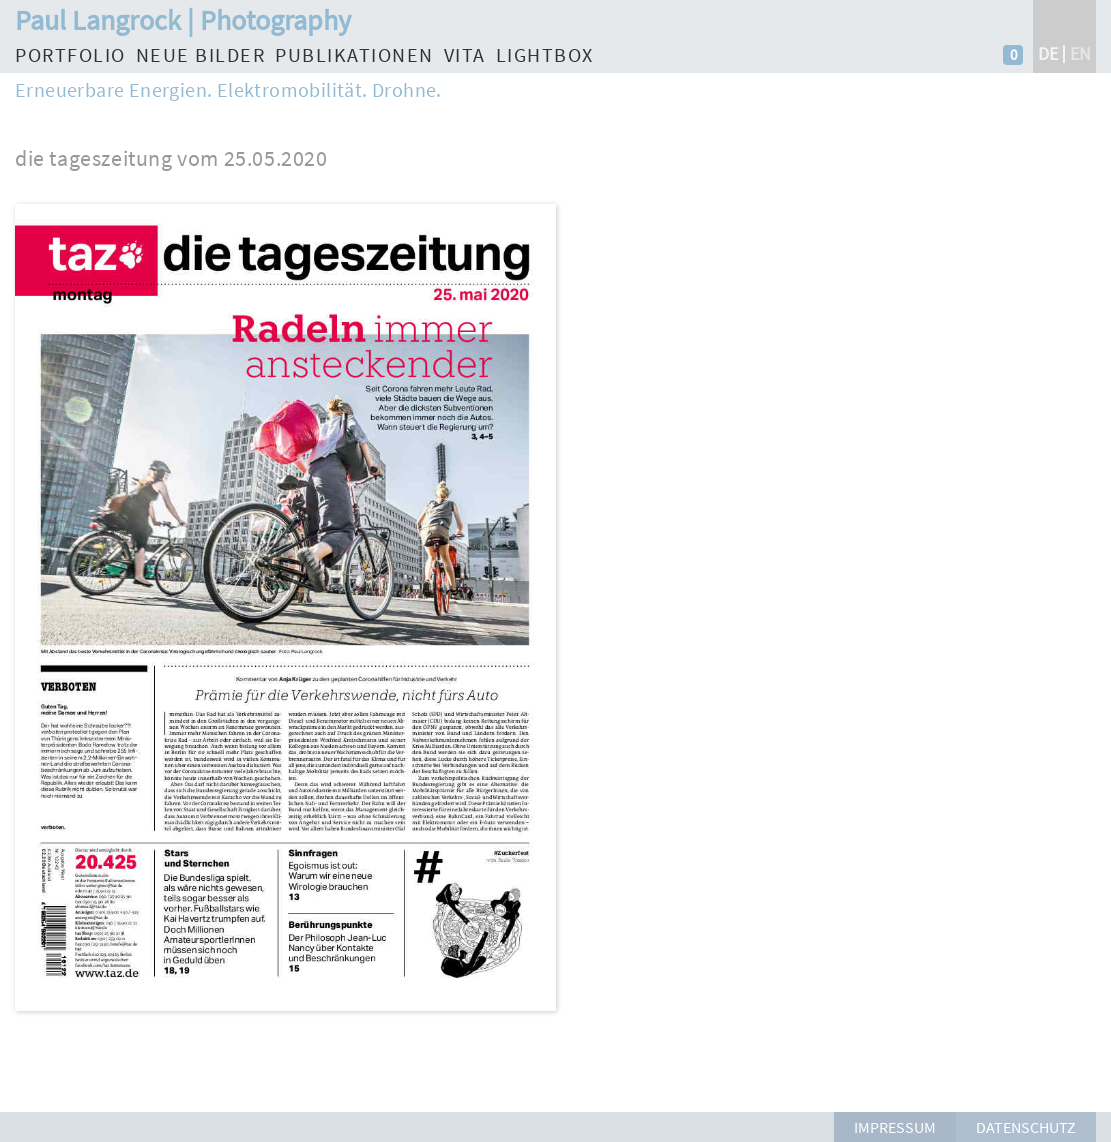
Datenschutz (1026, 1127)
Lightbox (545, 54)
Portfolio (70, 54)
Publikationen (354, 54)
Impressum (895, 1127)
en (1080, 53)
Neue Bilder (201, 54)
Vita (465, 54)
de (1048, 53)
